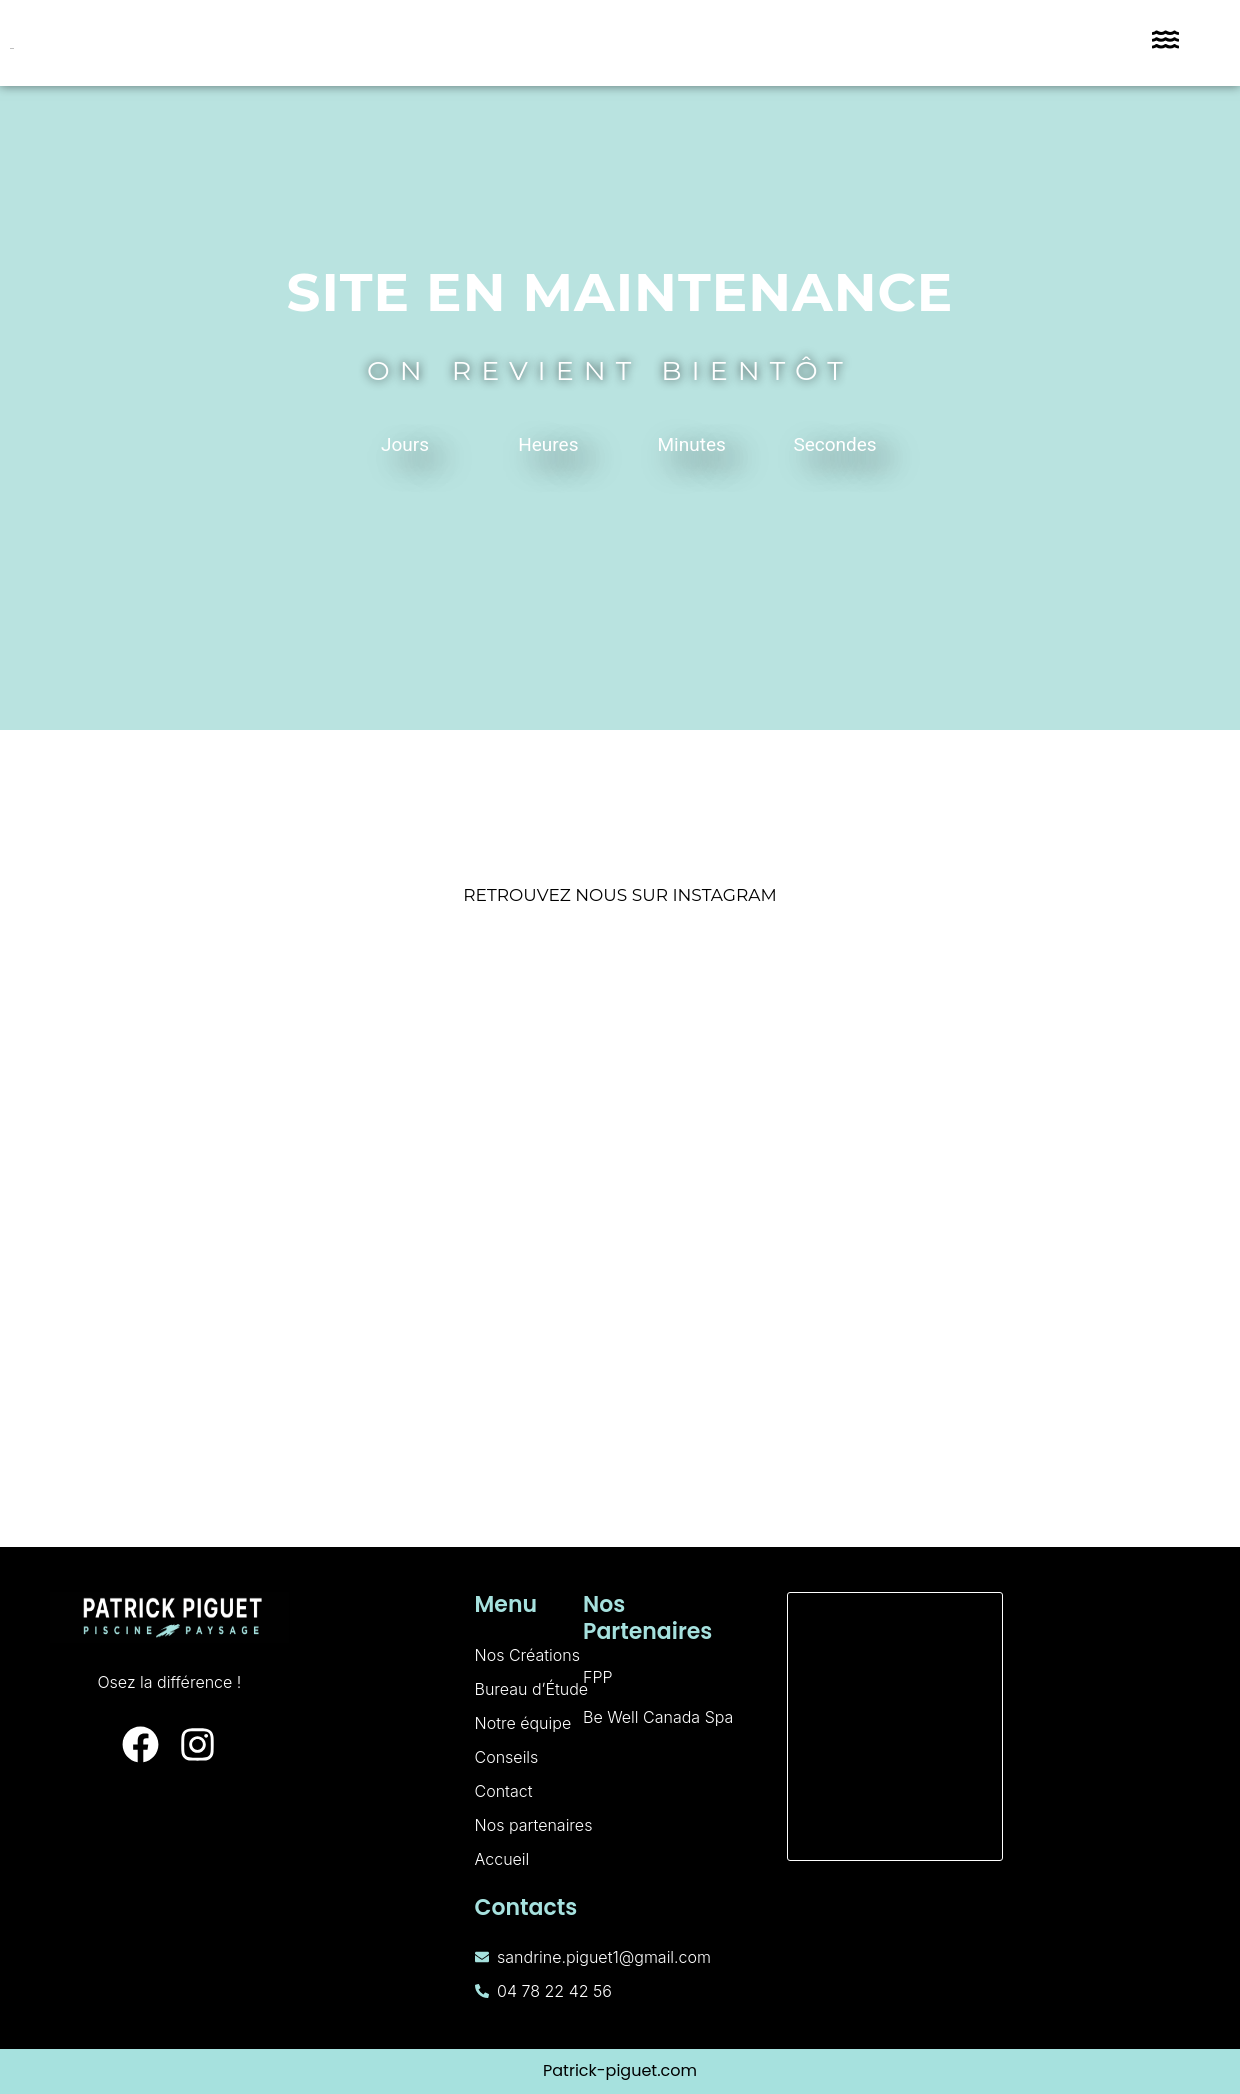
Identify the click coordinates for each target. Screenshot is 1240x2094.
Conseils (507, 1757)
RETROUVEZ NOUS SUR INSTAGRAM (619, 895)
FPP (598, 1677)
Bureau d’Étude (532, 1689)
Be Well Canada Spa (658, 1717)
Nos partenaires (534, 1825)
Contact (504, 1791)
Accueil (502, 1859)
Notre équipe (523, 1723)
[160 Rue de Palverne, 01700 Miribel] (895, 1726)
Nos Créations (527, 1655)
